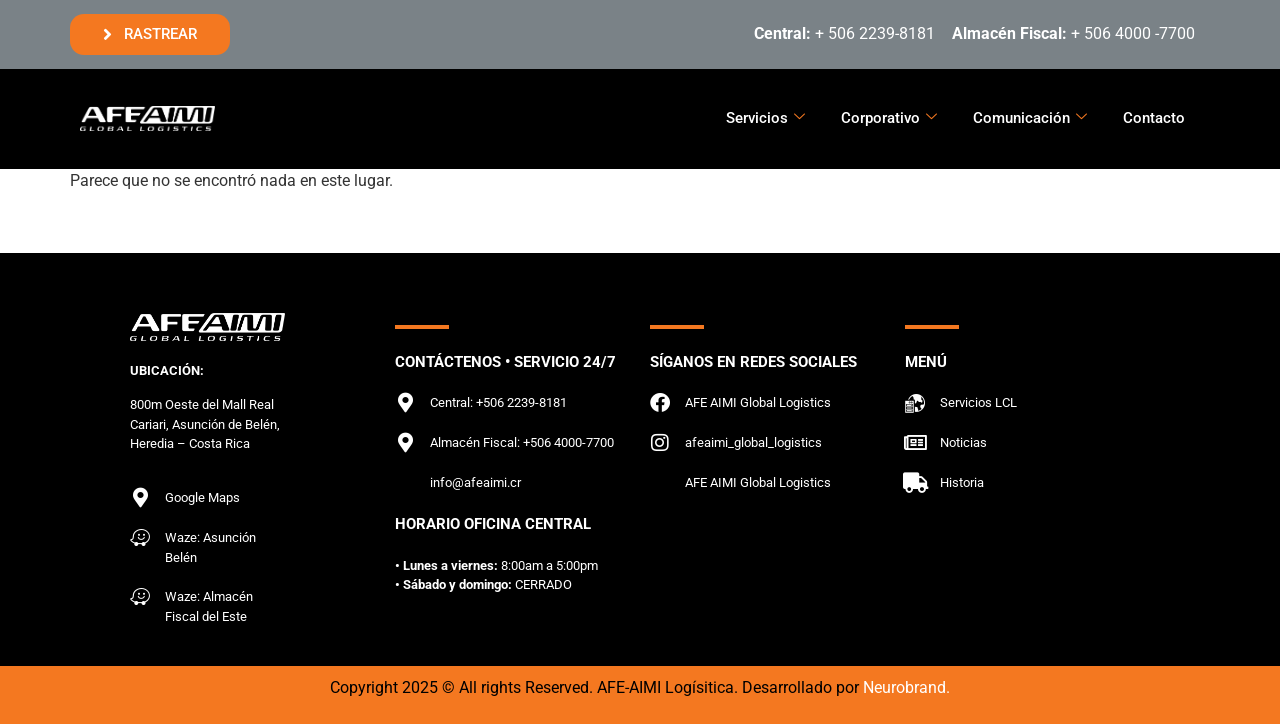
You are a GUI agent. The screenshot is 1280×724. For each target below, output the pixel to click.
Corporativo (889, 118)
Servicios (765, 118)
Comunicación (1030, 118)
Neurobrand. (906, 687)
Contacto (1154, 118)
